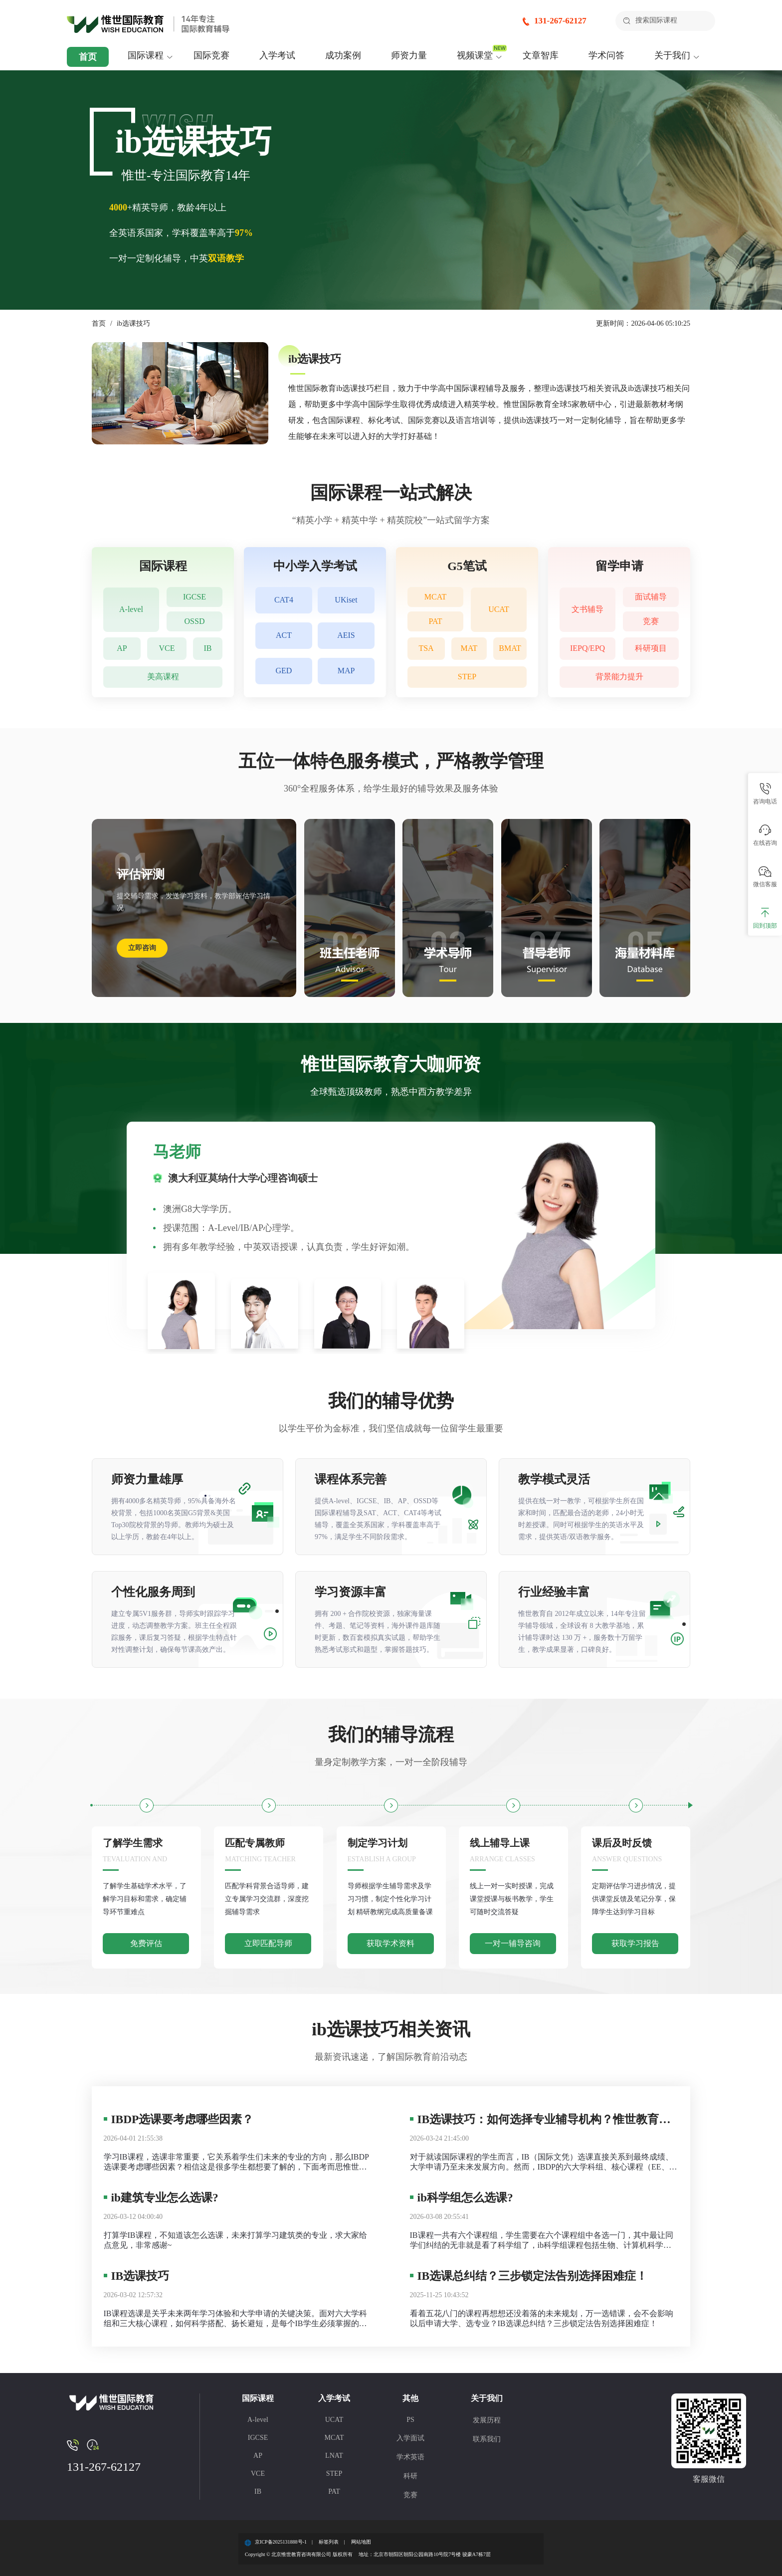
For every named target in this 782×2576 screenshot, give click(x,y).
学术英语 (410, 2457)
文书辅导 (587, 609)
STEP (467, 676)
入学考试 (277, 55)
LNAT (334, 2455)
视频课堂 (475, 55)
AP (122, 648)
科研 (410, 2476)
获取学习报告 (635, 1943)
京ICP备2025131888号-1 (281, 2542)
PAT (435, 621)
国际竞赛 (211, 55)
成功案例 (343, 55)
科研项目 (651, 648)
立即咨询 (142, 948)
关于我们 (672, 55)
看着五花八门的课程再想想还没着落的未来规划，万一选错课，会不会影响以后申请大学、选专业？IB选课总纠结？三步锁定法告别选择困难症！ (541, 2318)
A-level (131, 609)
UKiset (346, 600)
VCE (167, 648)
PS (410, 2419)
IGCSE (194, 597)
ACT (284, 635)
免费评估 (146, 1943)
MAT (469, 648)
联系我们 (487, 2439)
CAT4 (283, 600)
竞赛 (651, 621)
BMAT (510, 648)
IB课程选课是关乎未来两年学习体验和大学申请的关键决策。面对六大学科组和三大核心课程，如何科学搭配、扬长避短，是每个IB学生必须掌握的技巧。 (235, 2319)
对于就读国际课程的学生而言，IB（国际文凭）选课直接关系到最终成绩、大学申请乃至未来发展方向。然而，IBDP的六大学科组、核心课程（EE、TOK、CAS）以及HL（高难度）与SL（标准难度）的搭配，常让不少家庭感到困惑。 (543, 2162)
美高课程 (163, 676)
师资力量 (409, 55)
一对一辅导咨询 (513, 1943)
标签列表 (329, 2542)
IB (208, 648)
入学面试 (410, 2438)
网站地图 (361, 2542)
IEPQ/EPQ (587, 648)
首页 (88, 57)
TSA (425, 648)
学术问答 (606, 55)
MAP (346, 671)
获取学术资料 (390, 1943)
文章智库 (541, 55)
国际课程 (146, 55)
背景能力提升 (619, 676)
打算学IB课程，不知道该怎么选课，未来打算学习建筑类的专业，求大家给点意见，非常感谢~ (235, 2240)
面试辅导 (651, 597)
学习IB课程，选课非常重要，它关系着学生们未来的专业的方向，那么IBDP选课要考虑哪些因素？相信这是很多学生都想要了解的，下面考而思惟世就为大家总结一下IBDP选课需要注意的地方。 (236, 2162)
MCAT (435, 597)
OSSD (195, 621)
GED (284, 671)
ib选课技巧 (133, 323)
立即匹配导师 (268, 1943)
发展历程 (487, 2420)
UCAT (498, 609)
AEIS (346, 635)
